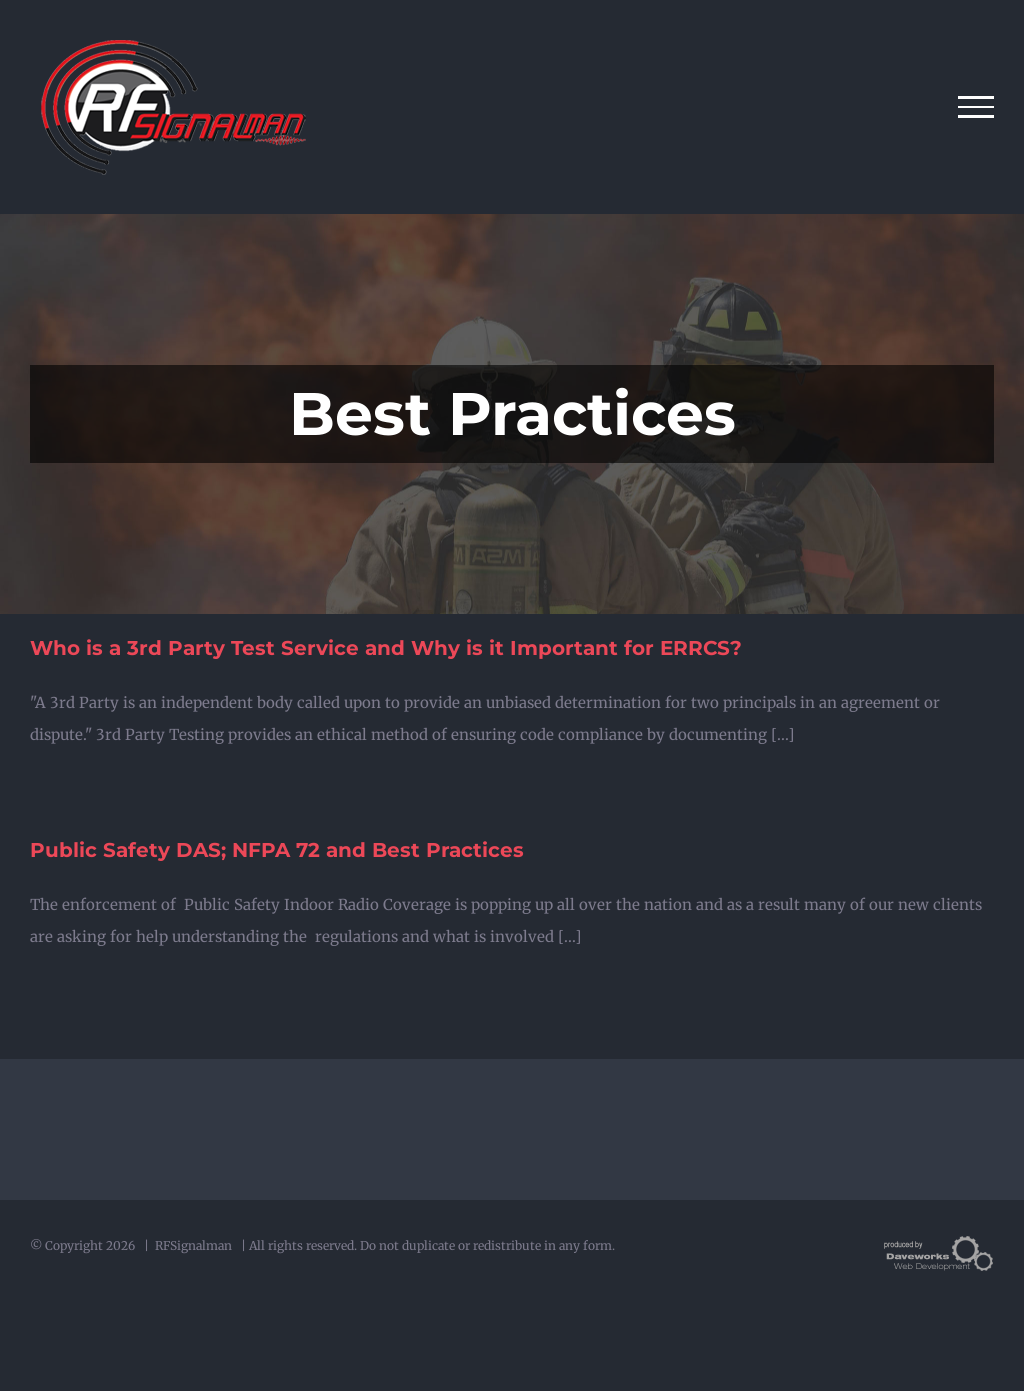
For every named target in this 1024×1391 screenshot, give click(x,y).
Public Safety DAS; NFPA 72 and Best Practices (277, 850)
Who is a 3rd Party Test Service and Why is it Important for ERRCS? (386, 648)
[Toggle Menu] (976, 107)
